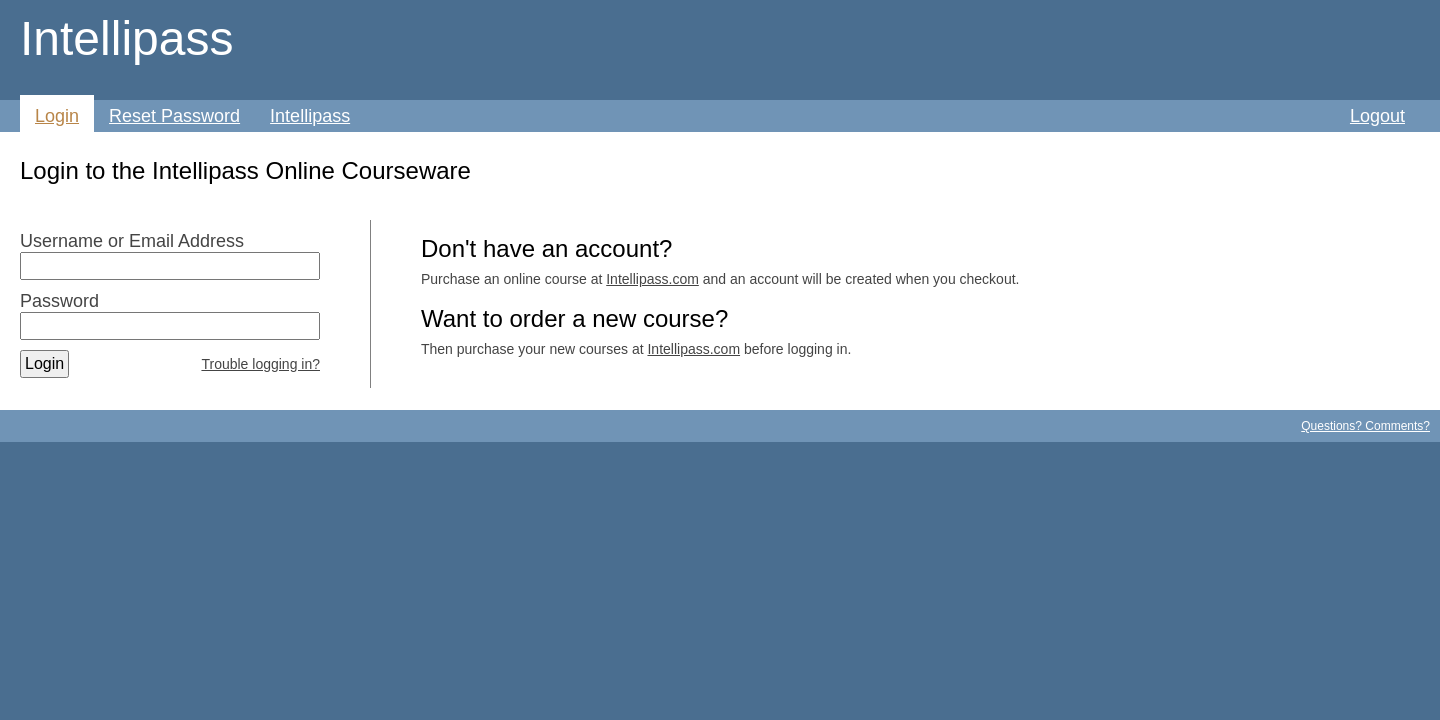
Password (59, 301)
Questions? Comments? (1365, 426)
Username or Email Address (132, 241)
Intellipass (126, 38)
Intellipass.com (652, 279)
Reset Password (174, 116)
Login (57, 116)
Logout (1377, 116)
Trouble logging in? (260, 364)
